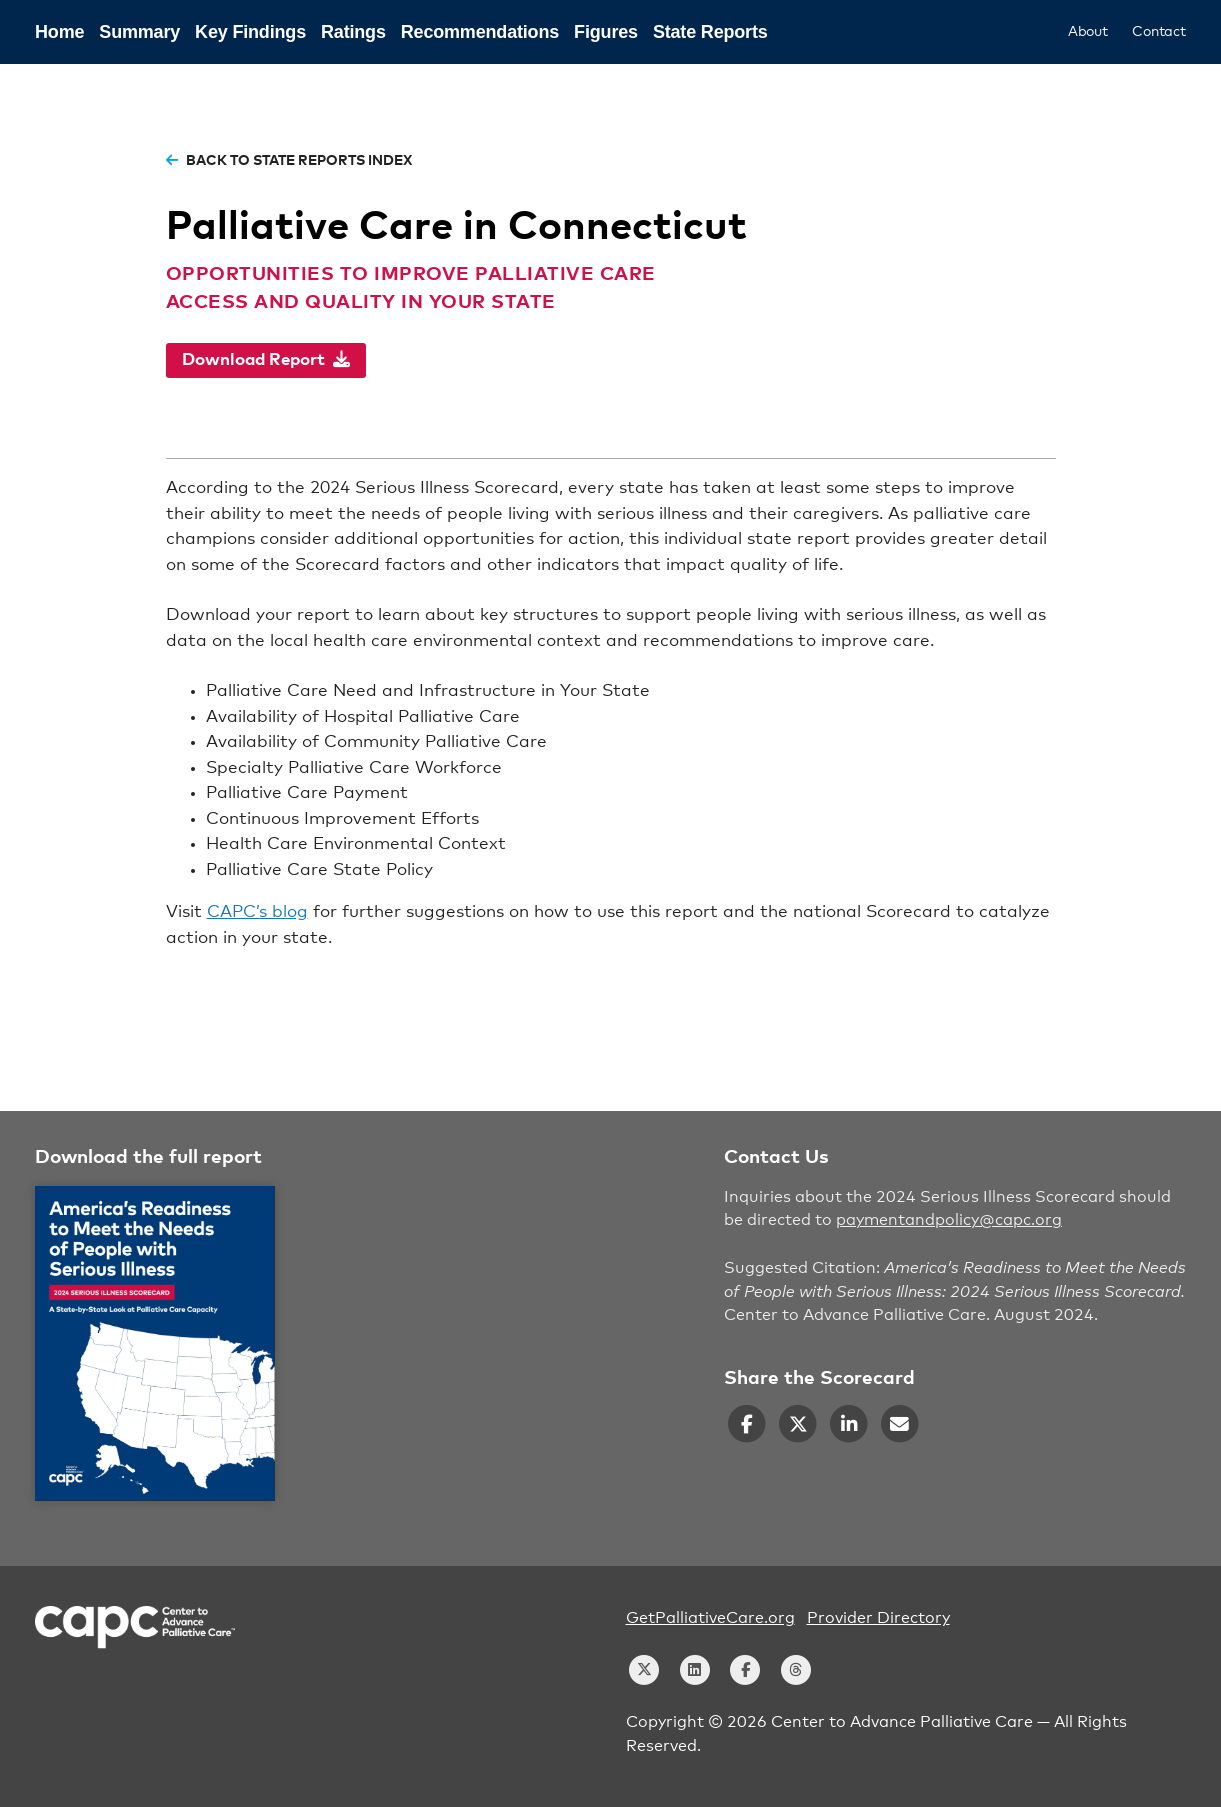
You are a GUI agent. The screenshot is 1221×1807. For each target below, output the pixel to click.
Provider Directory (878, 1618)
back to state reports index (289, 161)
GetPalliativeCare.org (710, 1618)
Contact (1159, 32)
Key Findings (250, 32)
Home (59, 32)
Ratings (353, 32)
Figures (606, 32)
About (1088, 32)
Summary (139, 32)
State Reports (710, 32)
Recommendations (480, 32)
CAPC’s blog (257, 912)
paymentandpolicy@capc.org (949, 1220)
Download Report (266, 359)
